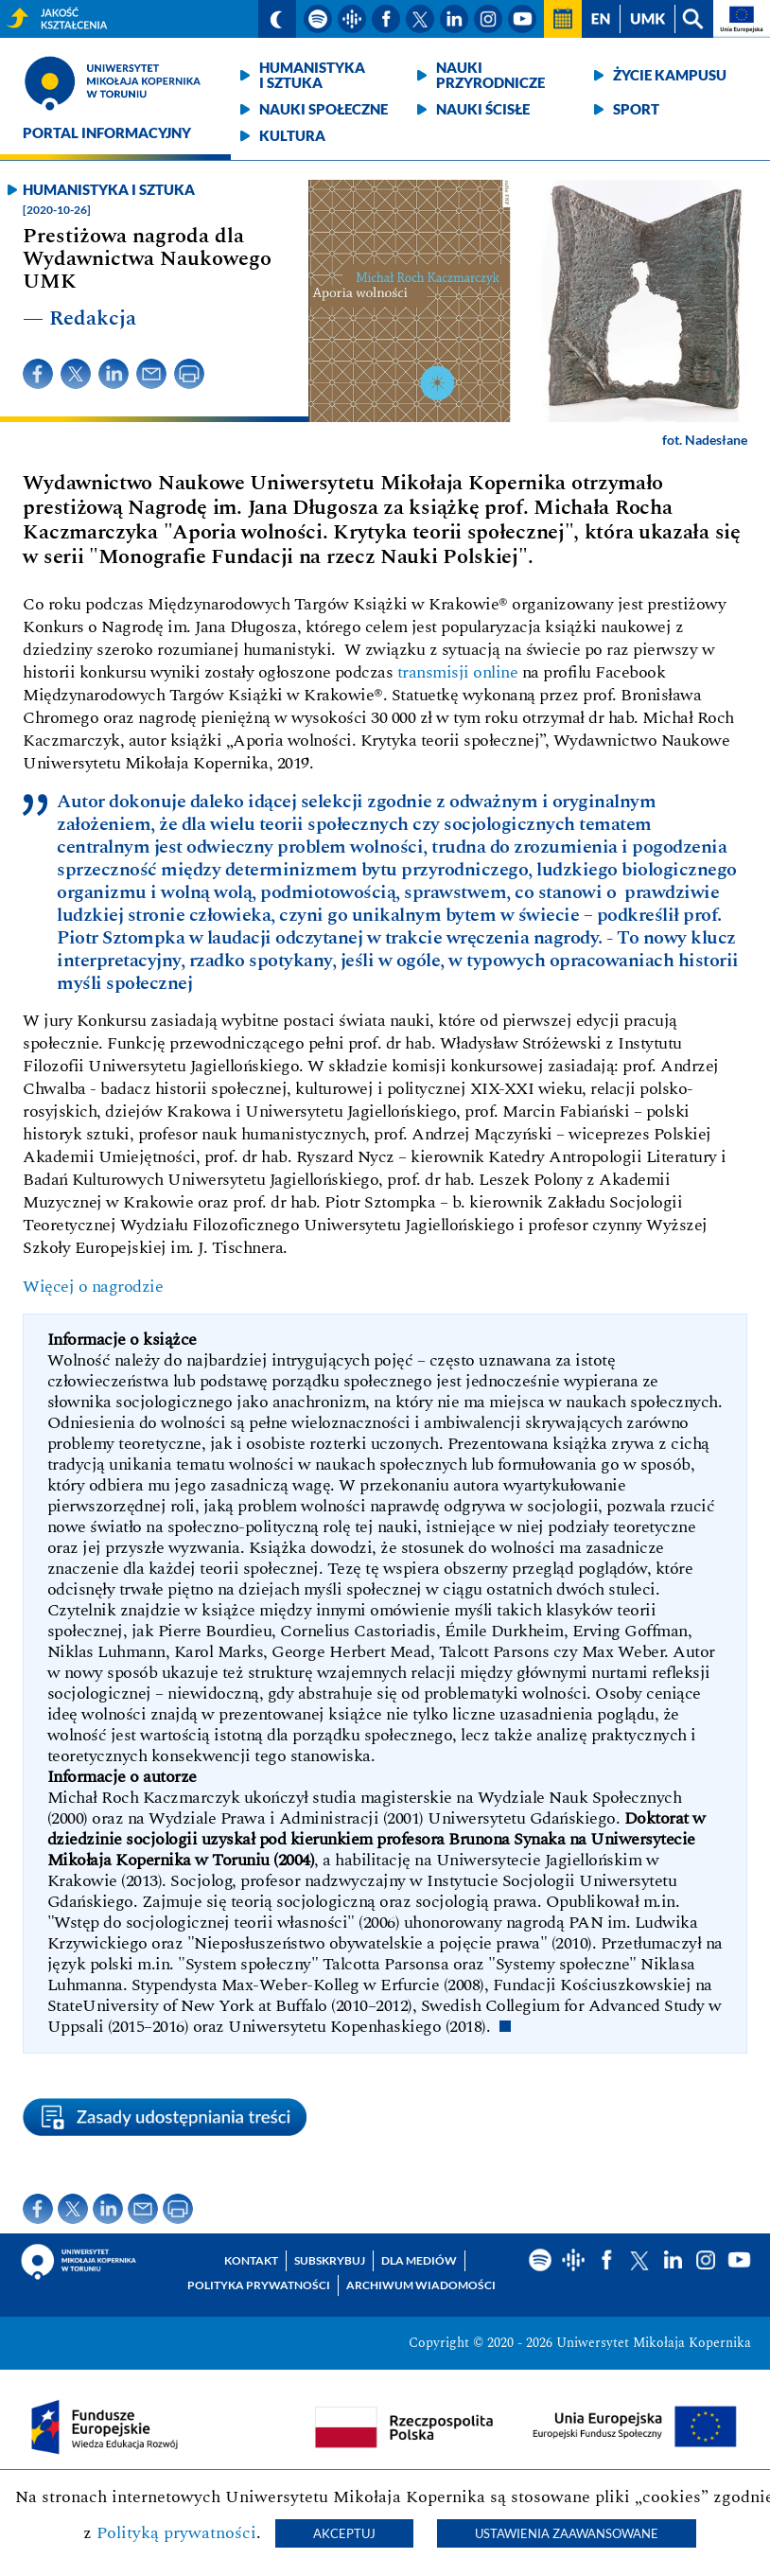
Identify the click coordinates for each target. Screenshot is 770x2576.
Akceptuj (344, 2533)
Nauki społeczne (323, 108)
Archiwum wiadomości (421, 2285)
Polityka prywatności (258, 2285)
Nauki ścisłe (483, 108)
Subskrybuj (329, 2260)
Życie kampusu (669, 74)
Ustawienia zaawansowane (566, 2533)
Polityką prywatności (176, 2533)
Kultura (292, 135)
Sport (636, 108)
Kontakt (251, 2260)
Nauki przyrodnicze (490, 75)
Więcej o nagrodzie (93, 1286)
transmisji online (457, 672)
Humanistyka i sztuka (312, 75)
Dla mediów (419, 2260)
